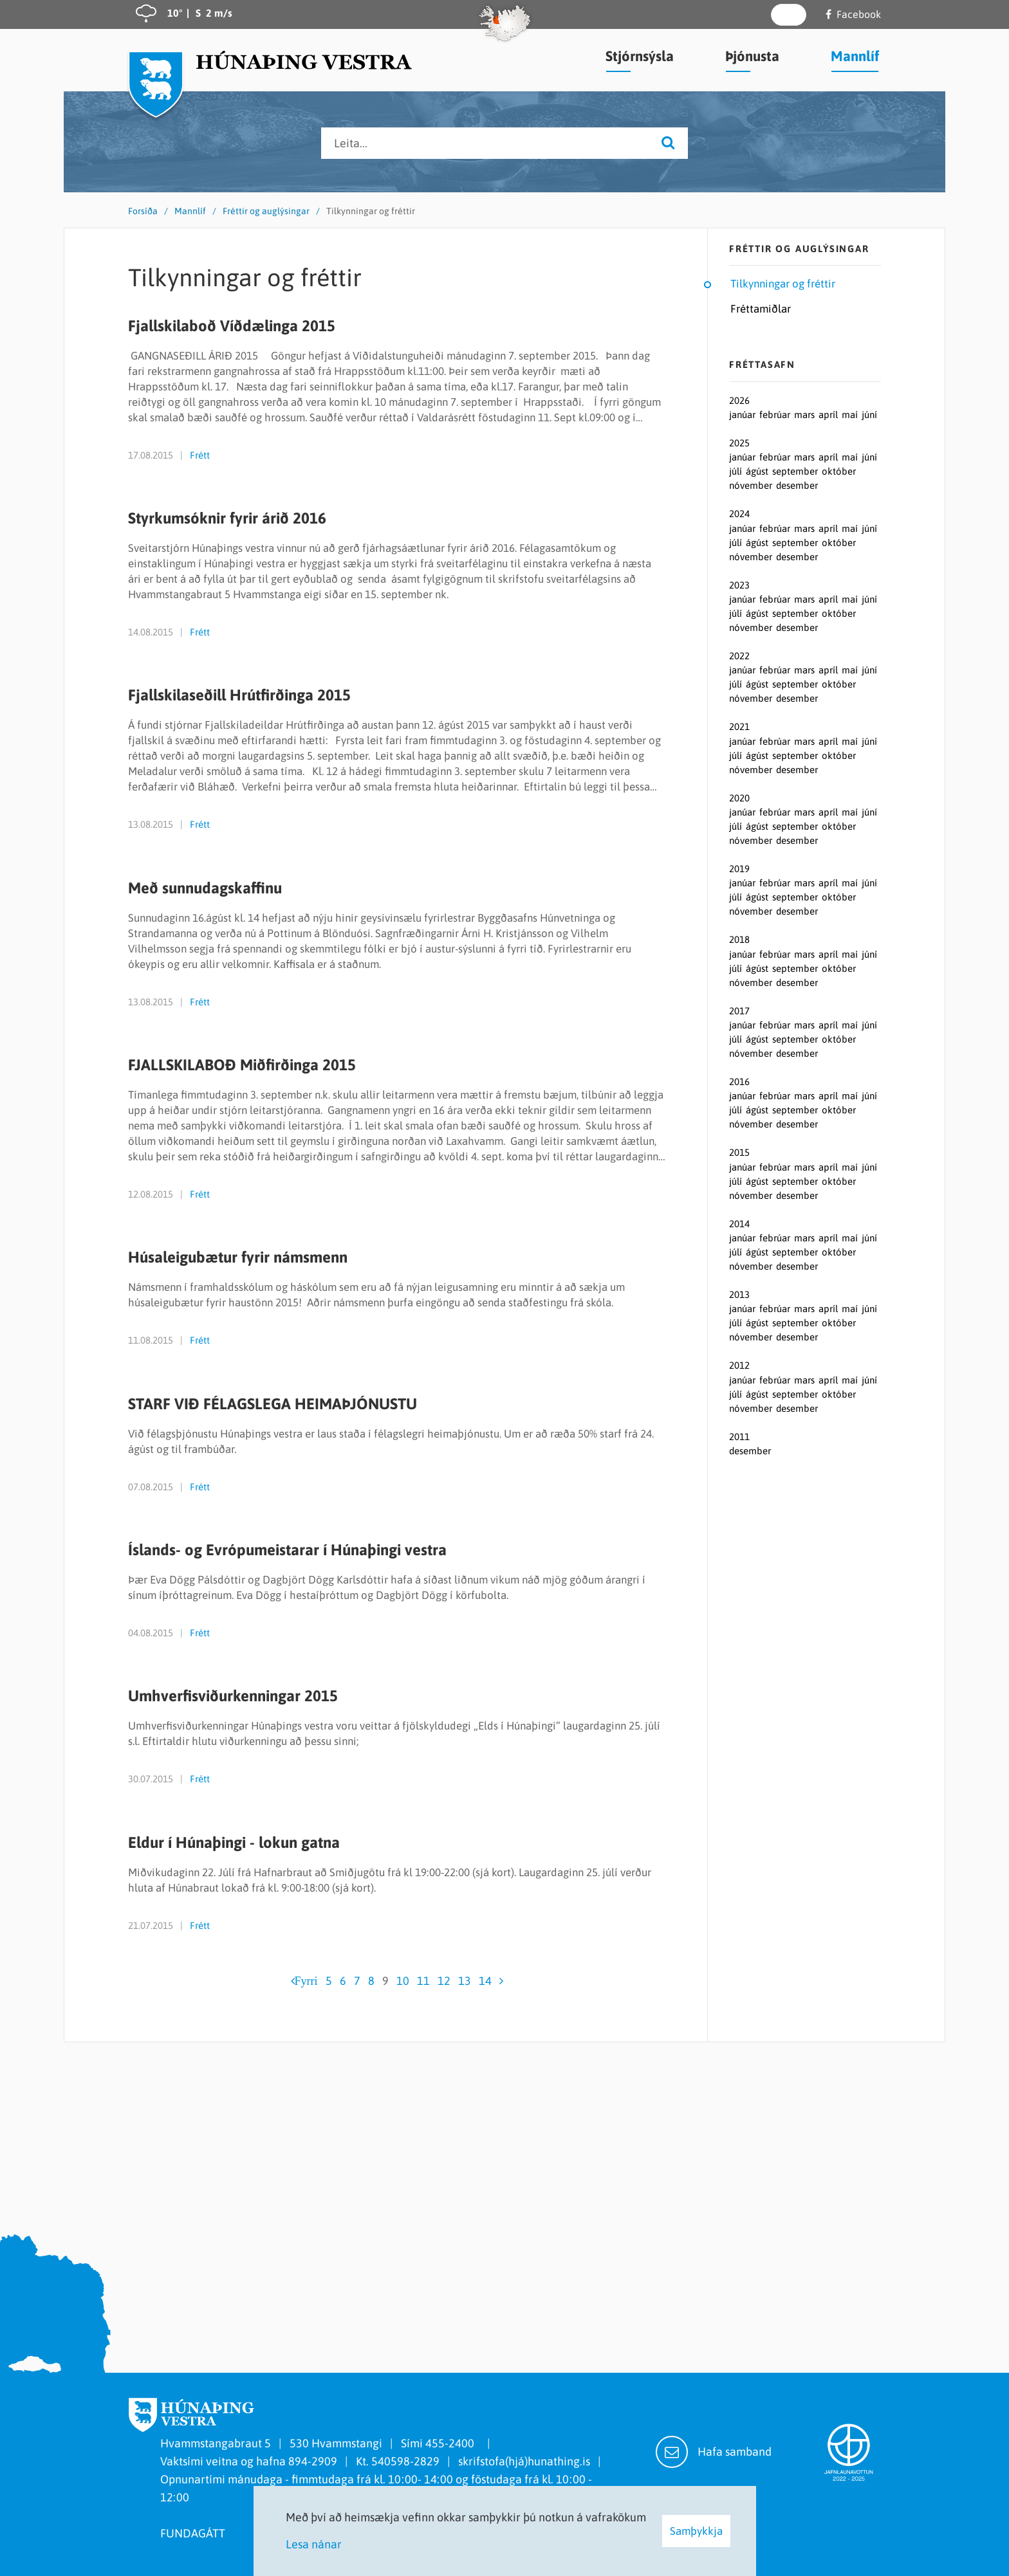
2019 (739, 868)
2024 (739, 513)
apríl (829, 414)
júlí (737, 471)
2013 (739, 1294)
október (839, 471)
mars (805, 414)
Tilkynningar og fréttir (370, 211)
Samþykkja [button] (696, 2531)
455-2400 (452, 2443)
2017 (739, 1010)
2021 (739, 726)
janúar (743, 414)
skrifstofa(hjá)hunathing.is (524, 2461)
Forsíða (143, 211)
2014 (739, 1223)
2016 (739, 1081)
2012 (739, 1365)
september (796, 471)
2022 (739, 655)
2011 (739, 1436)
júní (869, 414)
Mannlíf (190, 211)
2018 (739, 939)
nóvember (752, 485)
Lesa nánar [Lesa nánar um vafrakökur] (314, 2544)
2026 (739, 400)
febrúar (776, 414)
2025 (739, 442)
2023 (739, 585)
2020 (739, 797)
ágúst (758, 471)
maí (851, 414)
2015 (739, 1152)
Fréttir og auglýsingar (266, 211)
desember (797, 485)
